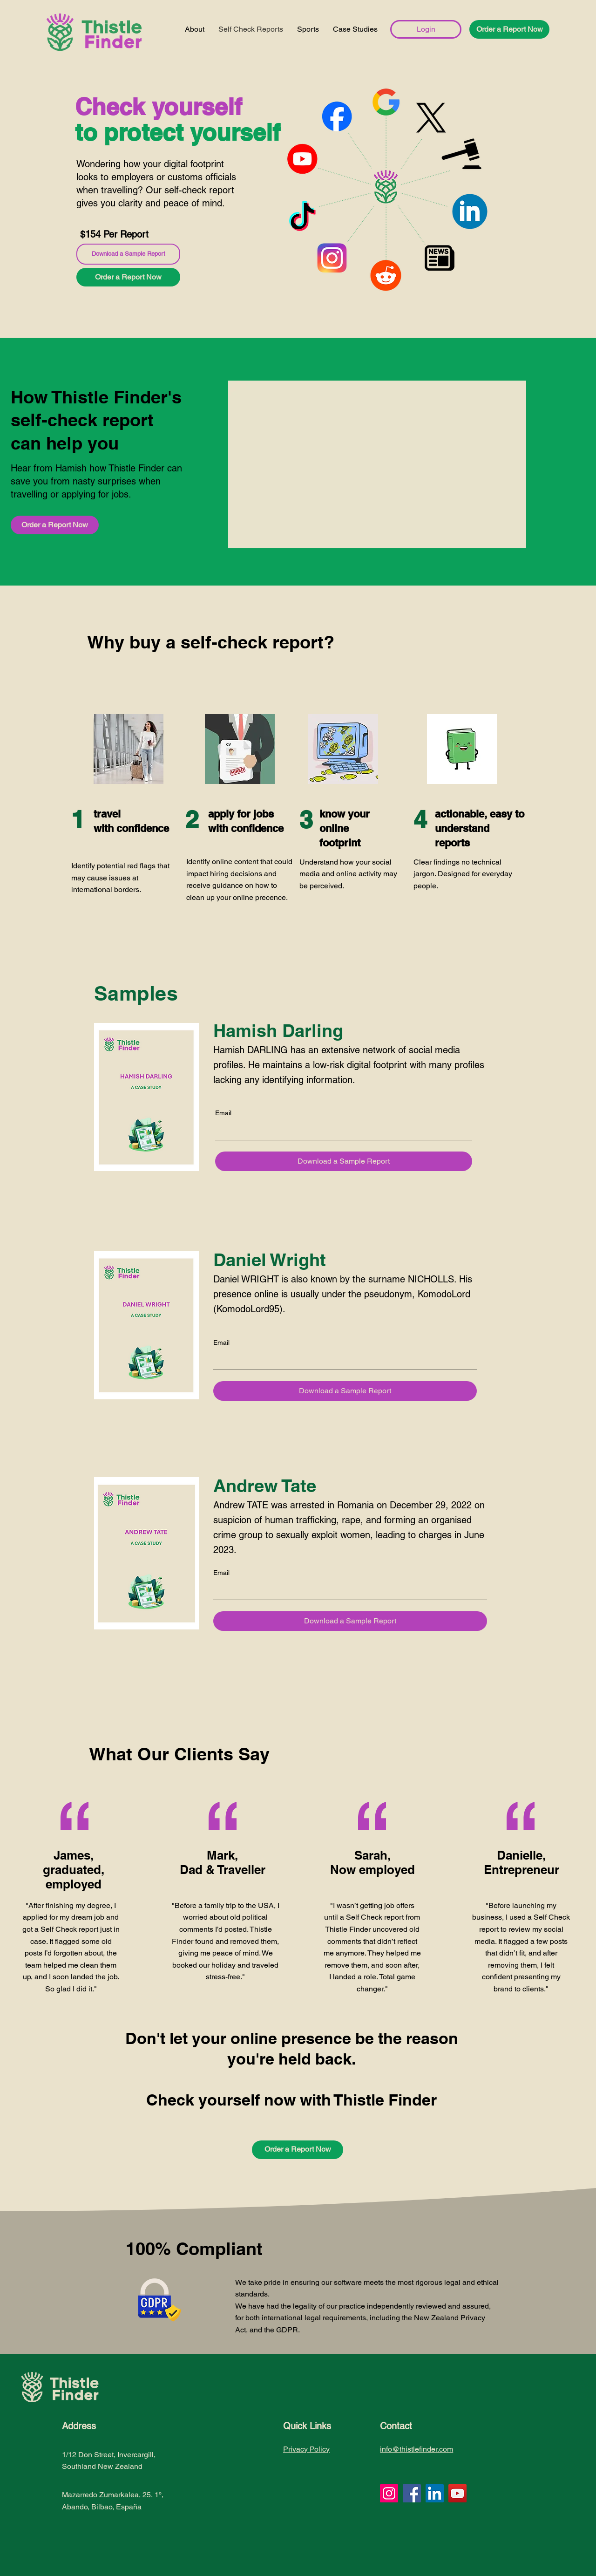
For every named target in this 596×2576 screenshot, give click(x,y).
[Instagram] (389, 2493)
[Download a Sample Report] (128, 254)
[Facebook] (412, 2493)
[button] (509, 29)
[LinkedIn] (435, 2493)
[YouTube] (457, 2493)
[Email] (341, 1130)
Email (223, 1113)
